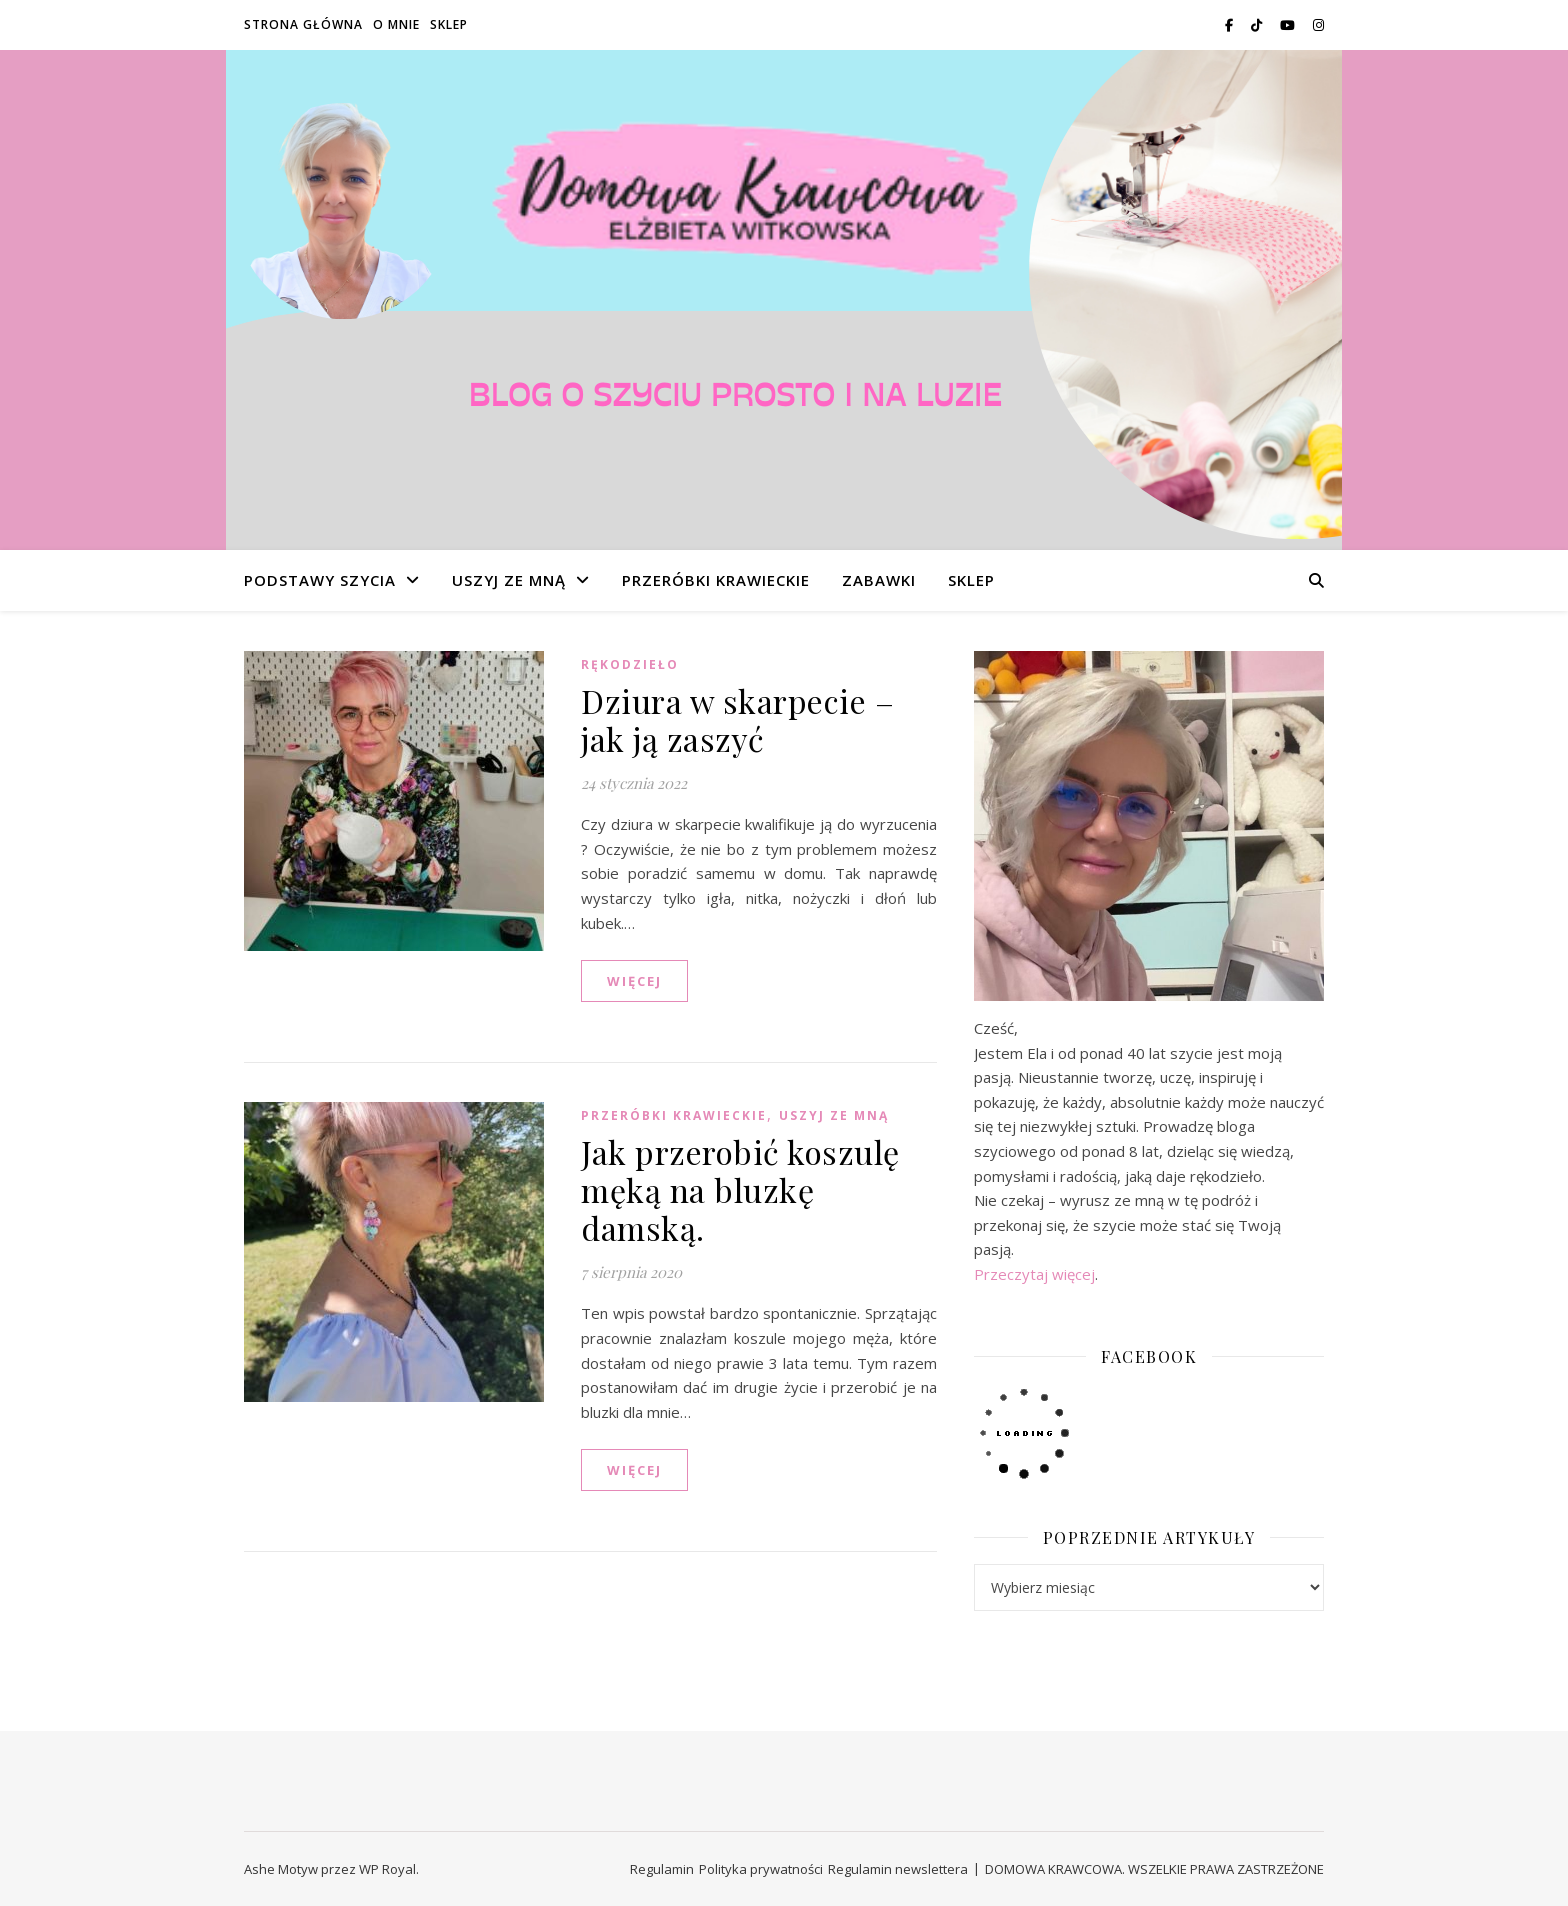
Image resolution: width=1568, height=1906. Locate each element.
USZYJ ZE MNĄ (509, 580)
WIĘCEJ (634, 981)
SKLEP (449, 24)
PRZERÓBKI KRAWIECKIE (716, 580)
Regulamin (662, 1869)
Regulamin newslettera (898, 1869)
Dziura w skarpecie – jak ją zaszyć (737, 719)
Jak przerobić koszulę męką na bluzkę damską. (740, 1189)
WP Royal (387, 1869)
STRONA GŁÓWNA (303, 24)
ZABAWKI (879, 580)
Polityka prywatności (761, 1869)
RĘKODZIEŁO (630, 664)
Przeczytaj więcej (1034, 1274)
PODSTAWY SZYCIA (320, 580)
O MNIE (396, 24)
